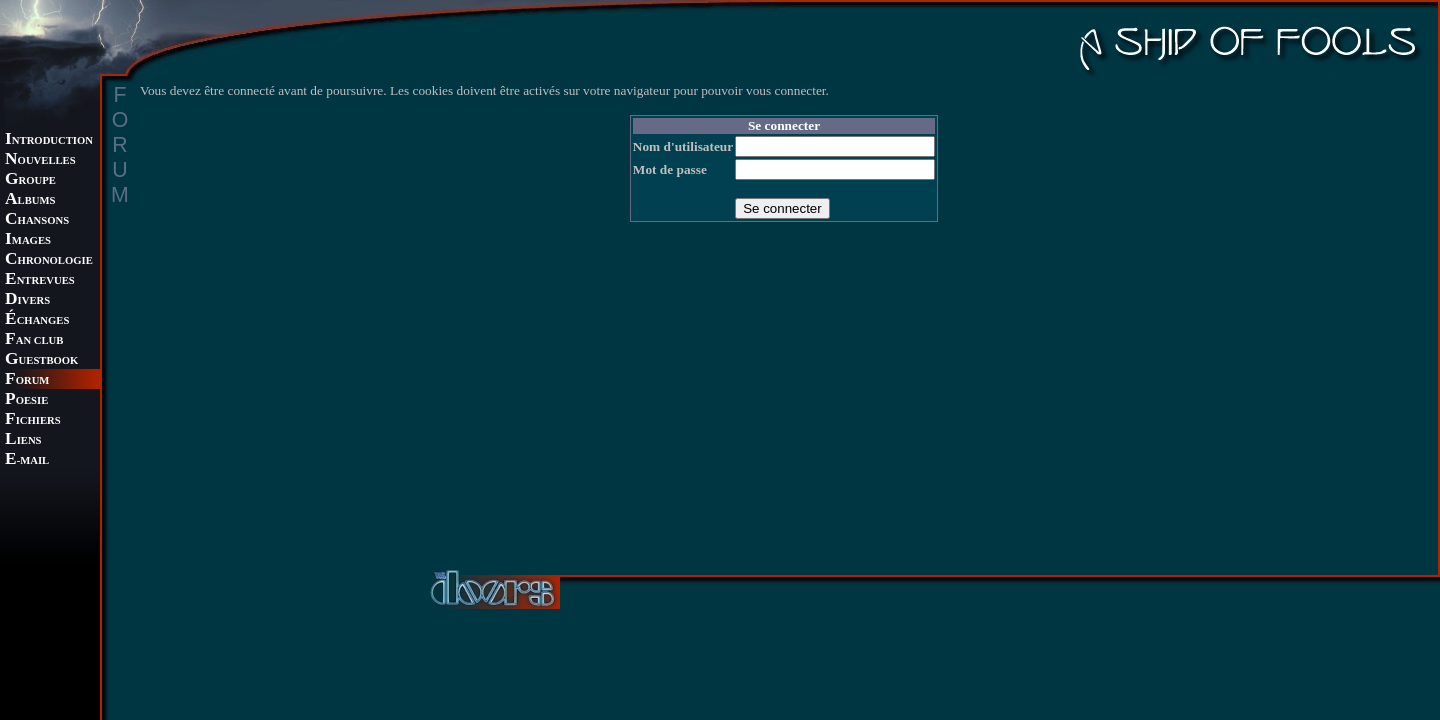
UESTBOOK (41, 360)
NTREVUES (40, 280)
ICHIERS (33, 420)
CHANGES (37, 320)
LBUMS (30, 200)
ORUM (27, 380)
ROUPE (30, 180)
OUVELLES (40, 160)
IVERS (27, 300)
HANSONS (37, 220)
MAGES (28, 240)
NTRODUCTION (49, 140)
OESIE (26, 400)
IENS (23, 440)
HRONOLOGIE (49, 260)
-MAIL (27, 460)
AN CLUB (34, 340)
